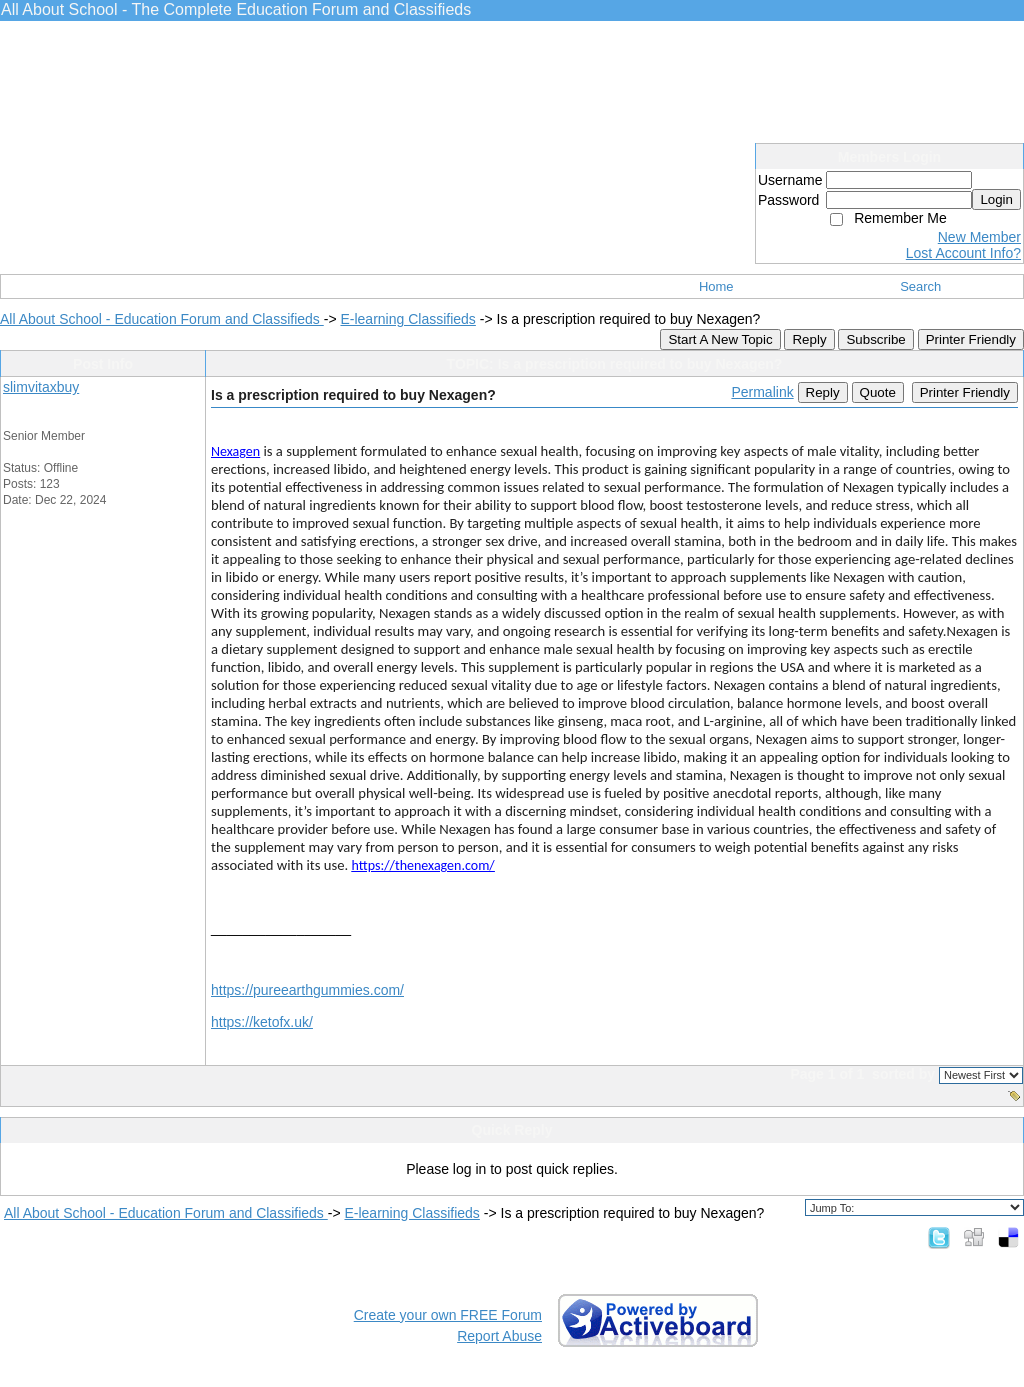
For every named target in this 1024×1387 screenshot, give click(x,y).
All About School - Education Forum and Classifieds (162, 319)
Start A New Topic (720, 339)
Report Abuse (499, 1336)
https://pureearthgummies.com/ (307, 990)
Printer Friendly (971, 339)
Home (716, 286)
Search (920, 286)
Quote (878, 392)
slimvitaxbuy (41, 387)
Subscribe (875, 339)
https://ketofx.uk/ (262, 1022)
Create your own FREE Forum (448, 1315)
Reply (809, 339)
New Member (979, 237)
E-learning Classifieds (407, 319)
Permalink (762, 392)
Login (996, 199)
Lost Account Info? (963, 253)
